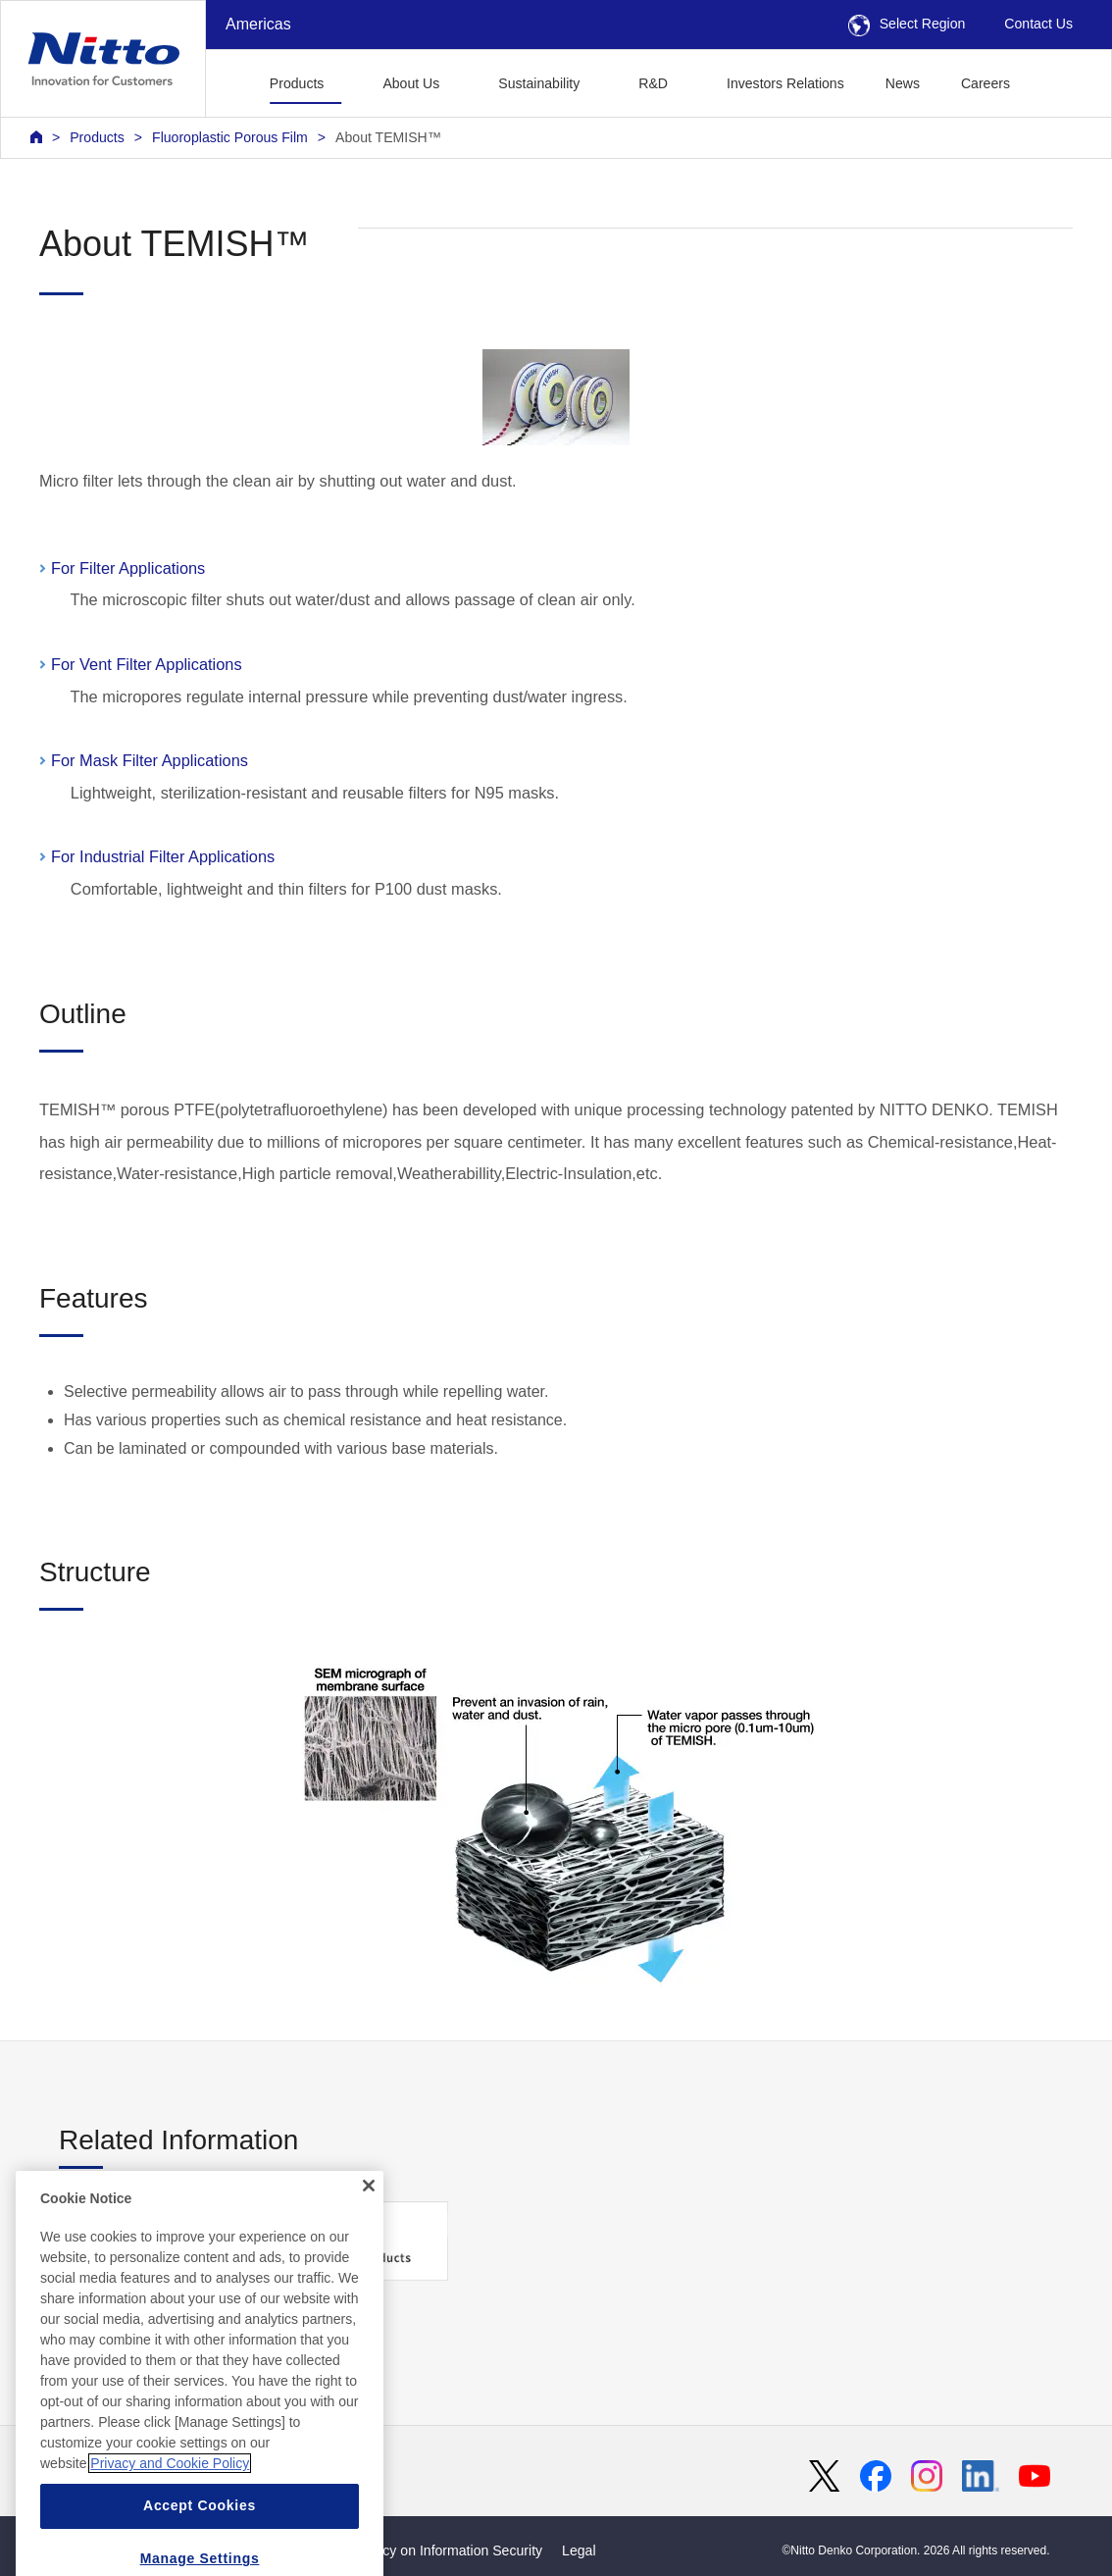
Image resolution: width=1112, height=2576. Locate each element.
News (902, 83)
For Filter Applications (128, 568)
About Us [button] (410, 83)
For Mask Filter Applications (151, 760)
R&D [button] (653, 83)
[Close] (368, 2234)
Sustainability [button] (539, 83)
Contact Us (1038, 23)
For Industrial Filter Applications (165, 856)
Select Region (907, 23)
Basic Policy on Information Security (433, 2550)
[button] (1061, 81)
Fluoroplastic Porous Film (230, 137)
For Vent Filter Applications (148, 664)
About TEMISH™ (388, 137)
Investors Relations (785, 83)
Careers (985, 83)
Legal (578, 2550)
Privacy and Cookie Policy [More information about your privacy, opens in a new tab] (169, 2513)
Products (97, 137)
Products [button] (297, 83)
